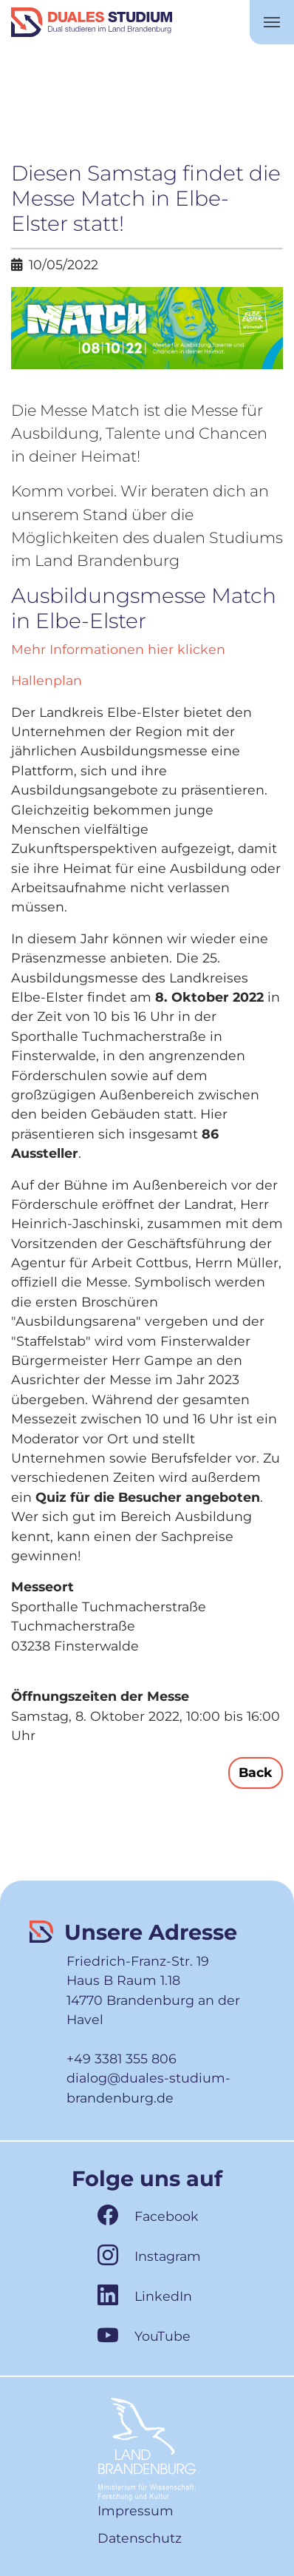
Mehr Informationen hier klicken (118, 649)
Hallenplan (46, 680)
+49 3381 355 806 (121, 2058)
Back (256, 1772)
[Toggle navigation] (272, 22)
